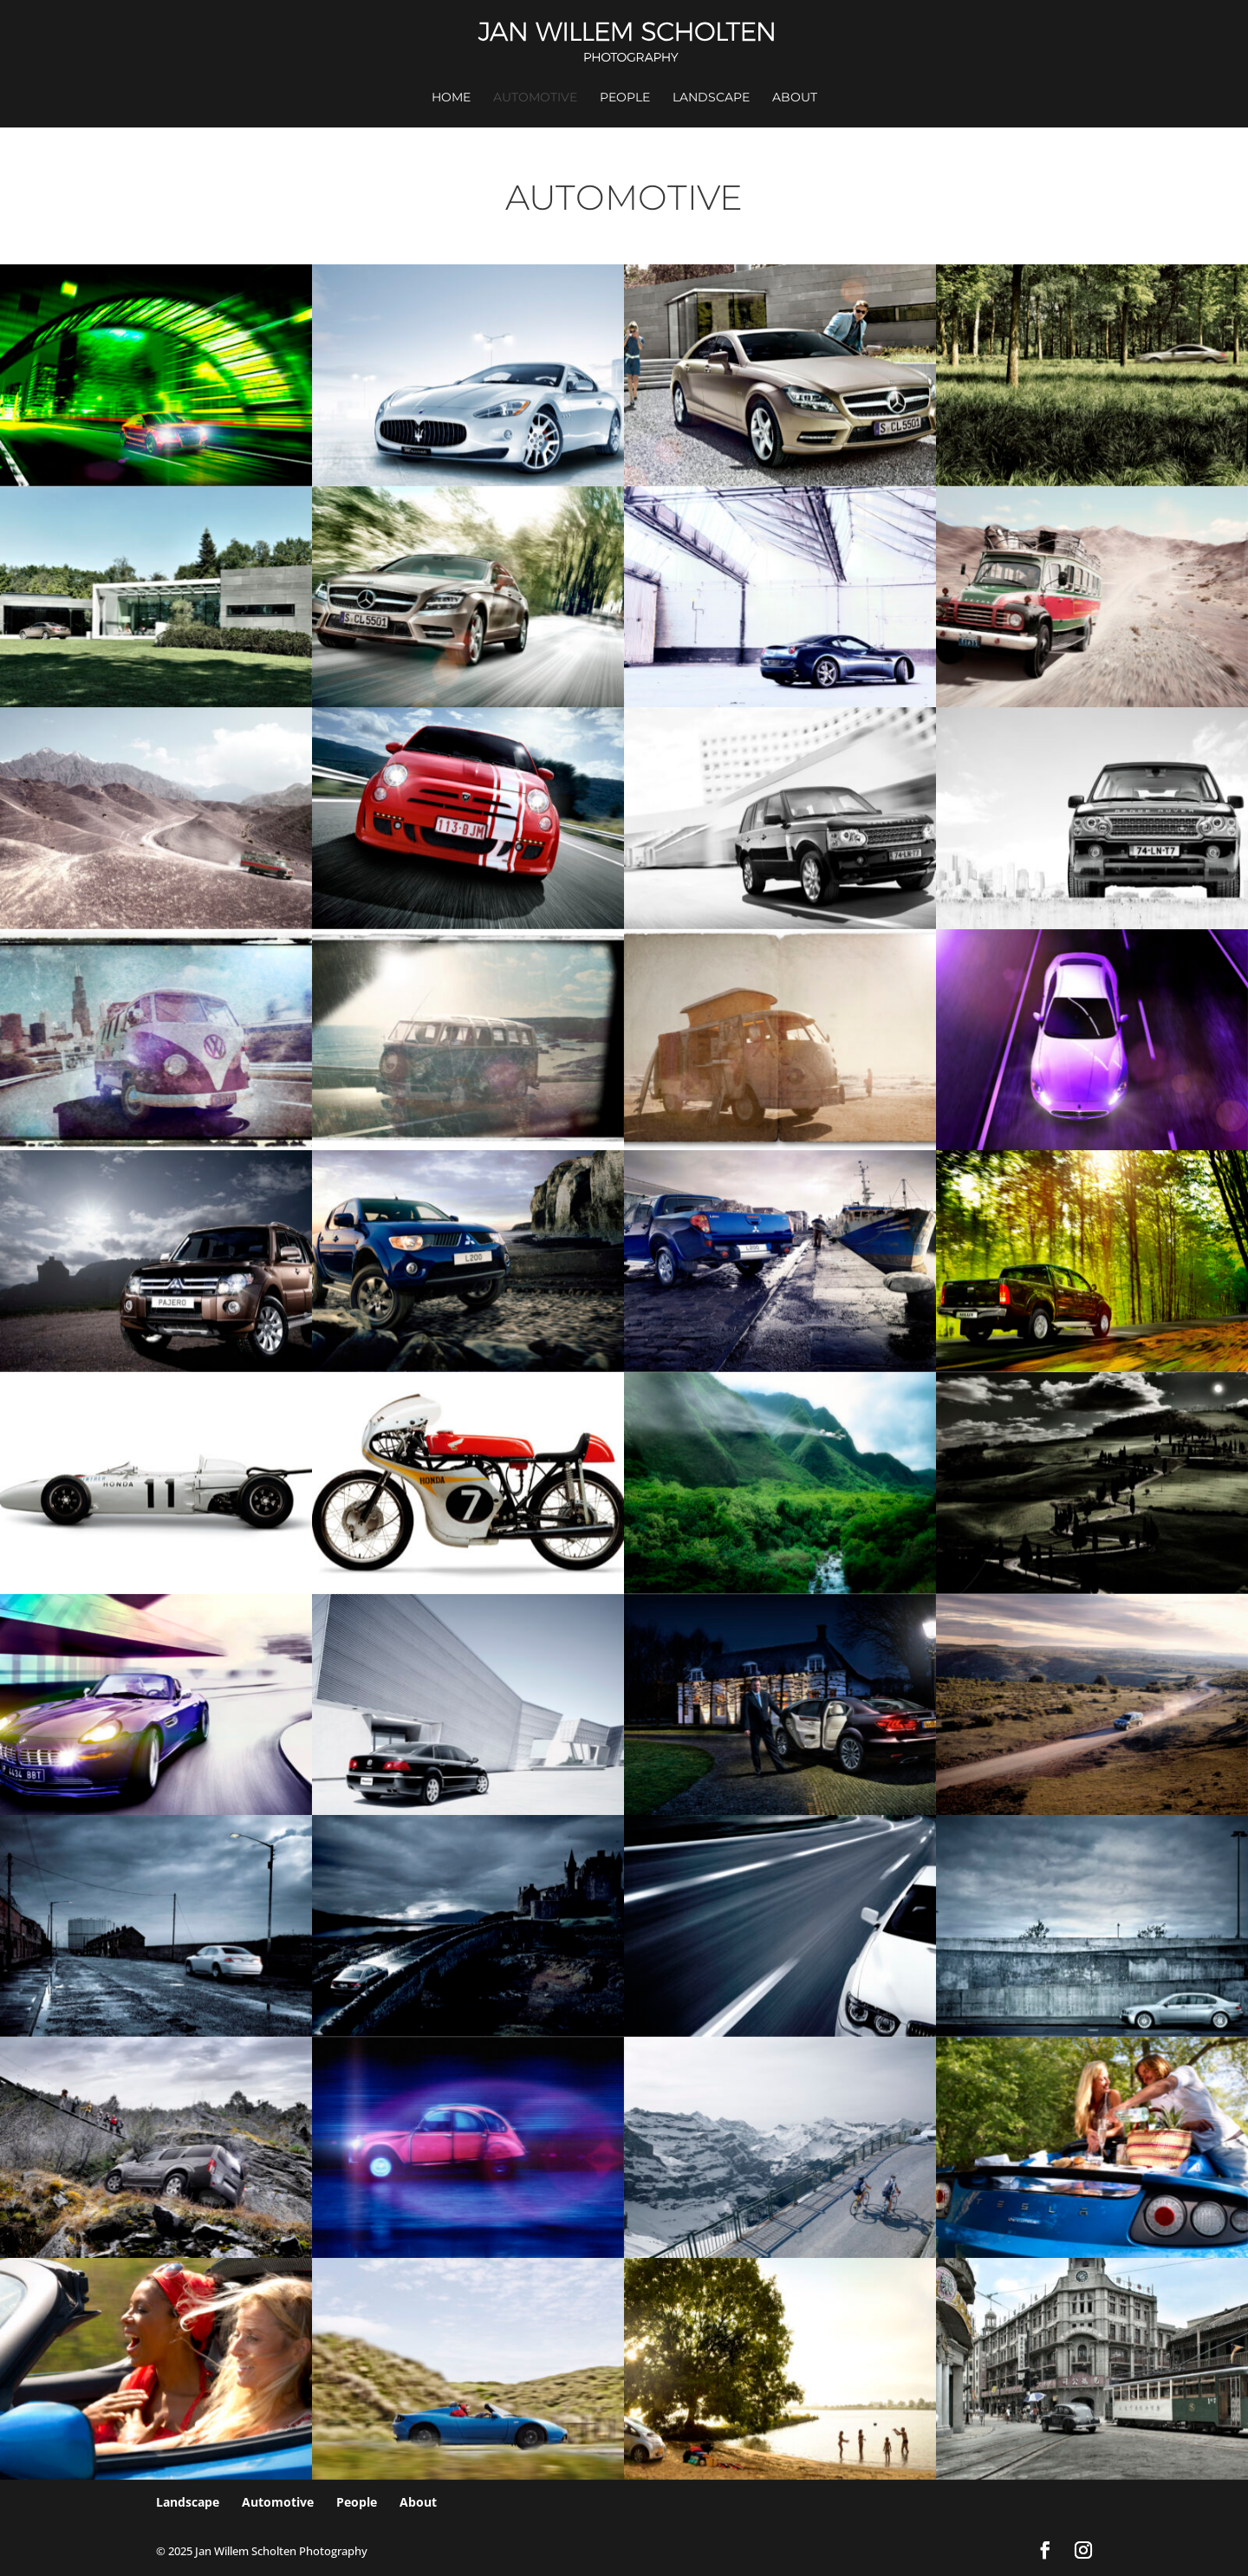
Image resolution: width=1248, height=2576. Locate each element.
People (625, 98)
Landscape (711, 98)
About (794, 98)
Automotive (535, 98)
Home (451, 98)
